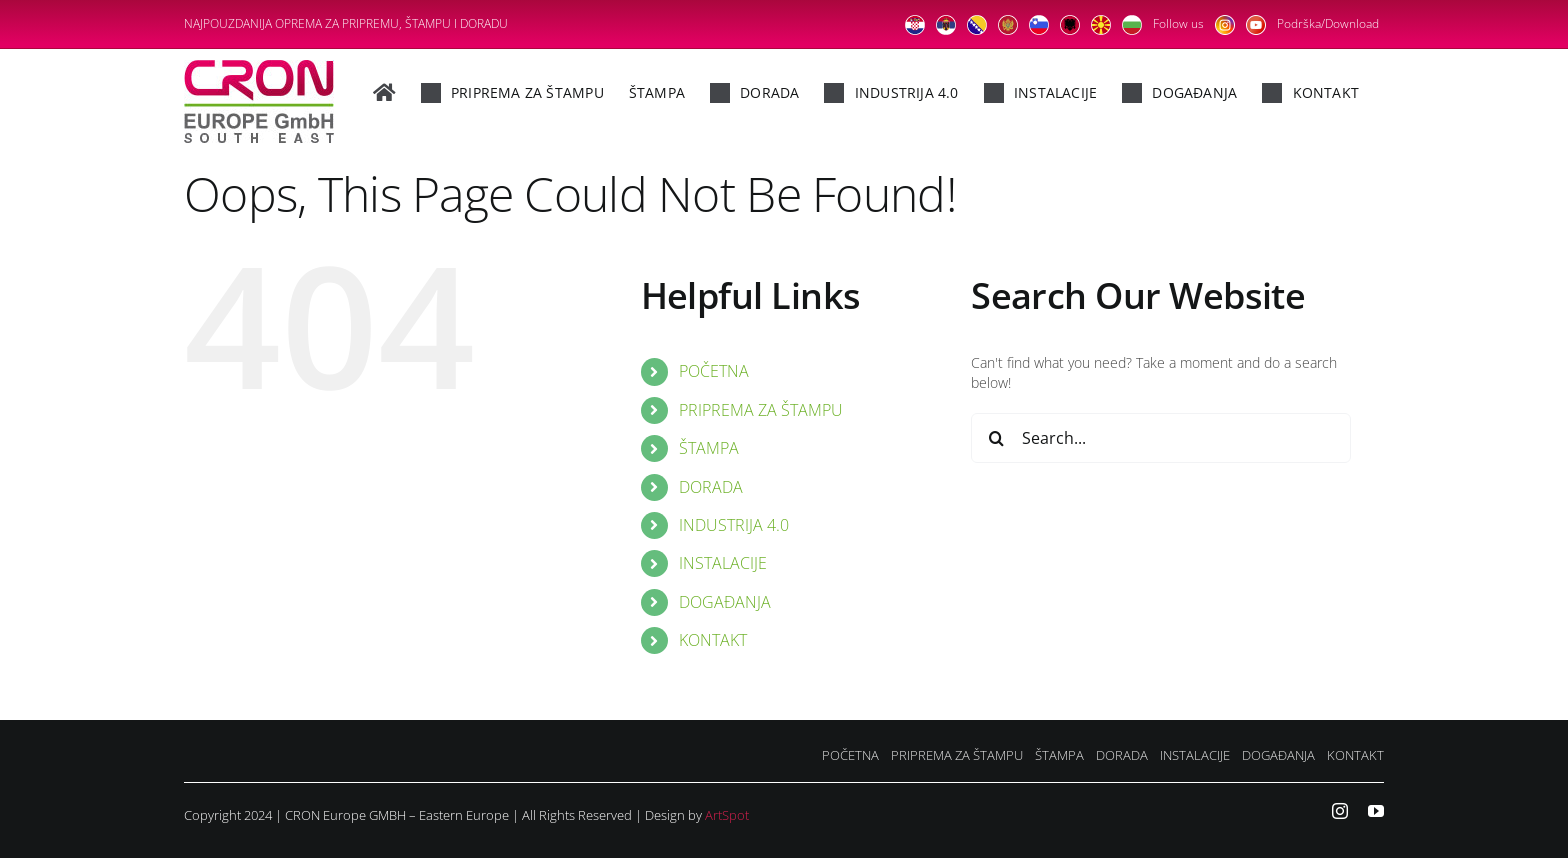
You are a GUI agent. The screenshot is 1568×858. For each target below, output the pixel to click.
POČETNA (714, 371)
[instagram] (1340, 811)
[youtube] (1376, 811)
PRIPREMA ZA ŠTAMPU (761, 410)
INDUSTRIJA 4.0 (734, 525)
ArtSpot (727, 815)
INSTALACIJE (723, 563)
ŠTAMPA (709, 448)
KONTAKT (713, 640)
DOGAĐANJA (725, 602)
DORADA (711, 487)
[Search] (996, 438)
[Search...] (1161, 438)
